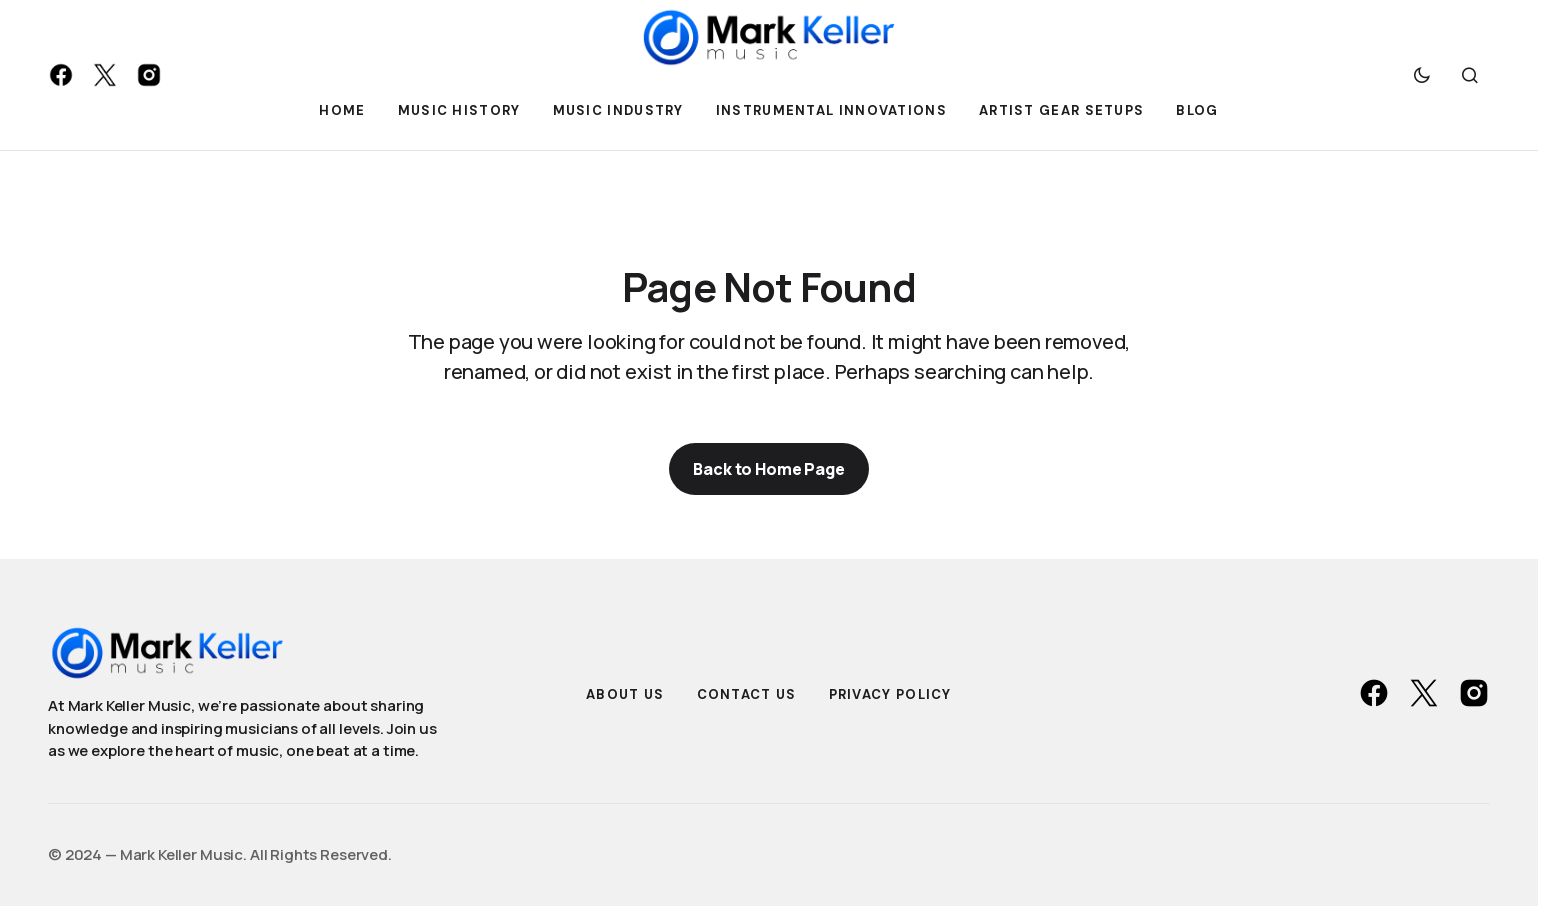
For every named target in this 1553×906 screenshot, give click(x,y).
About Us (625, 694)
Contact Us (747, 694)
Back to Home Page (768, 469)
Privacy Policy (890, 694)
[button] (1422, 75)
